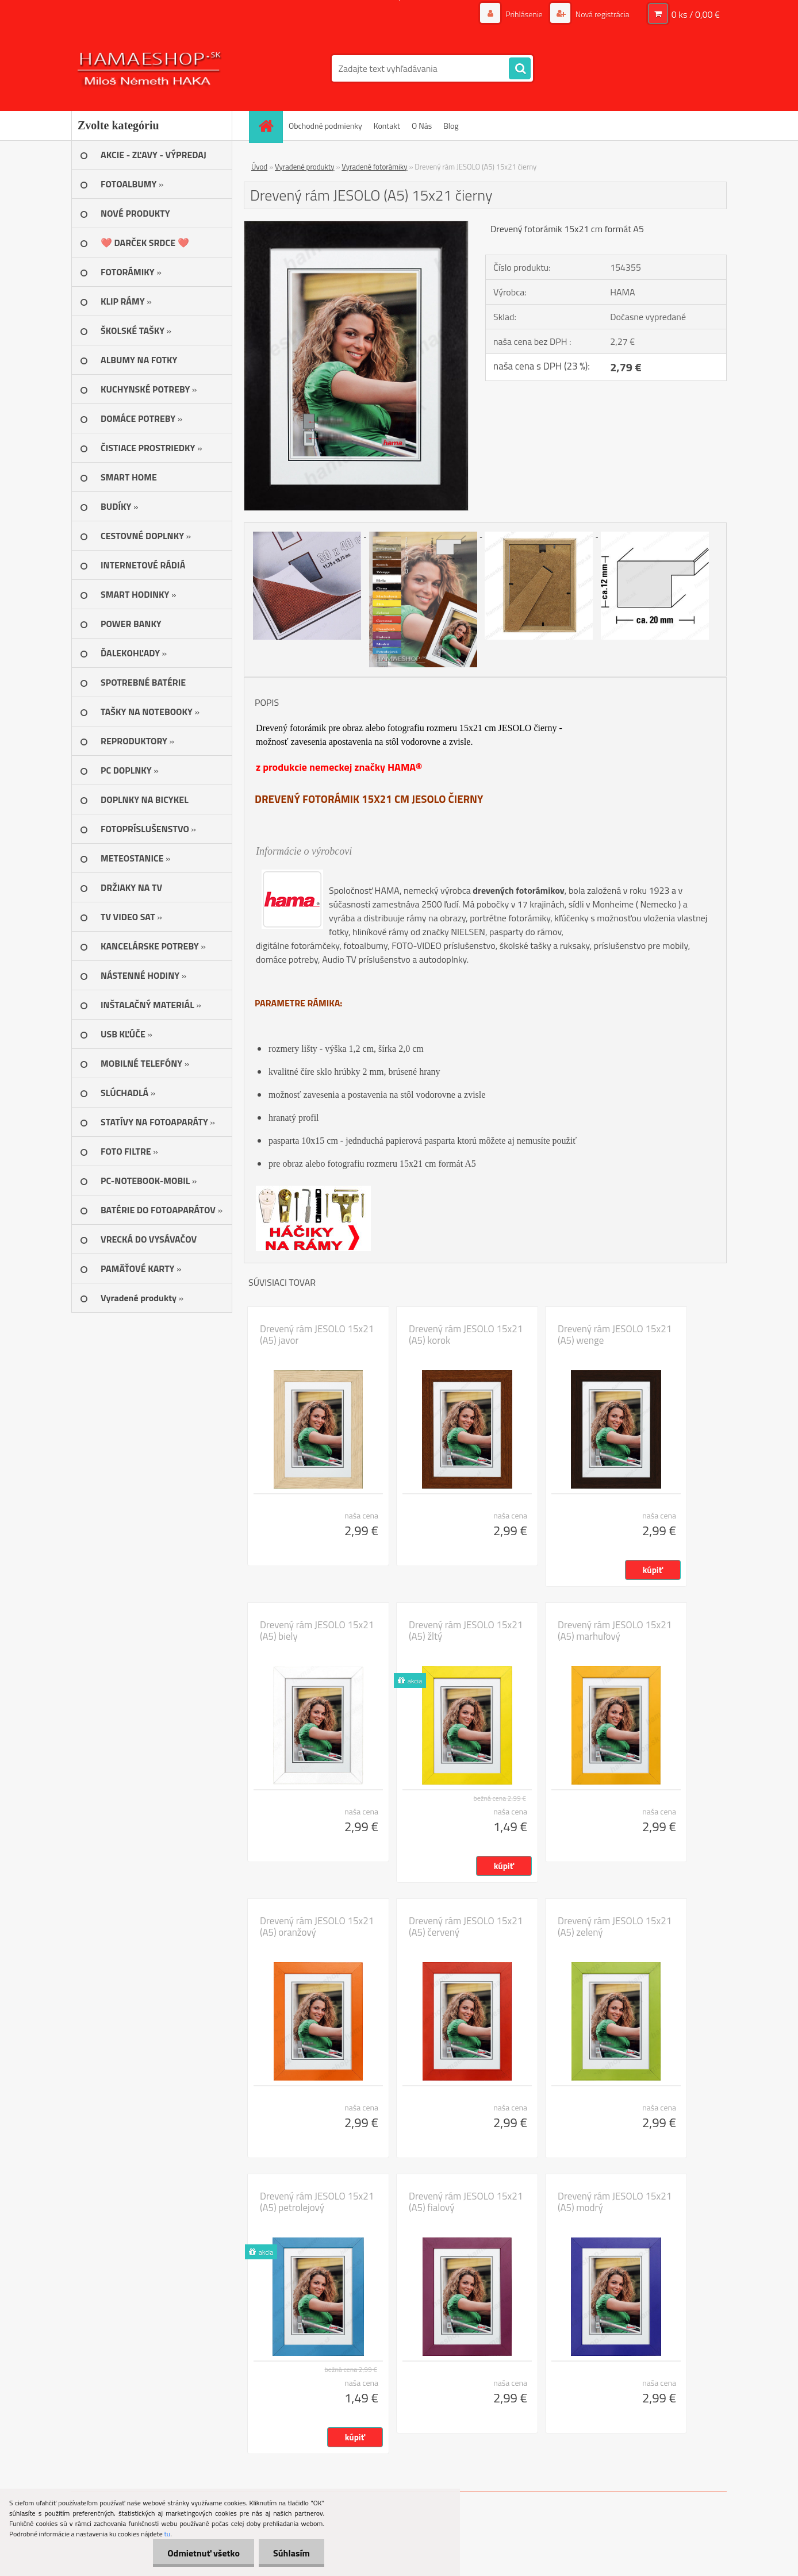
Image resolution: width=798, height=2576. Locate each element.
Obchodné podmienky (325, 126)
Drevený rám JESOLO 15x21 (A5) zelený (615, 1926)
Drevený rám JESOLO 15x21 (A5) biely (317, 1630)
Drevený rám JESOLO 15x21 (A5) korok (466, 1334)
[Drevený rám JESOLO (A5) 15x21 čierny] (356, 226)
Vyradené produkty (305, 166)
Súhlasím (291, 2553)
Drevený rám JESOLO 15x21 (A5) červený (466, 1926)
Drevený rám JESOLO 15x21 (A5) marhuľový (615, 1630)
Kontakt (387, 126)
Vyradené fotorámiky (374, 166)
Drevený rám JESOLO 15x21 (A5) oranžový (317, 1926)
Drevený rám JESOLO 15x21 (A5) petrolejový (317, 2201)
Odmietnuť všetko (203, 2553)
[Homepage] (269, 125)
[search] (519, 69)
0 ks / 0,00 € (696, 14)
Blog (450, 126)
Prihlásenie (524, 14)
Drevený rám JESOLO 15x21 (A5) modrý (615, 2201)
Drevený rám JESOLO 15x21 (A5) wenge (615, 1334)
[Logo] (150, 68)
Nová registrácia (602, 14)
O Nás (422, 126)
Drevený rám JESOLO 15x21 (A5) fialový (466, 2201)
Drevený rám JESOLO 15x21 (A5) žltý (466, 1630)
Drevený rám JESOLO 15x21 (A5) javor (317, 1334)
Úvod (259, 166)
